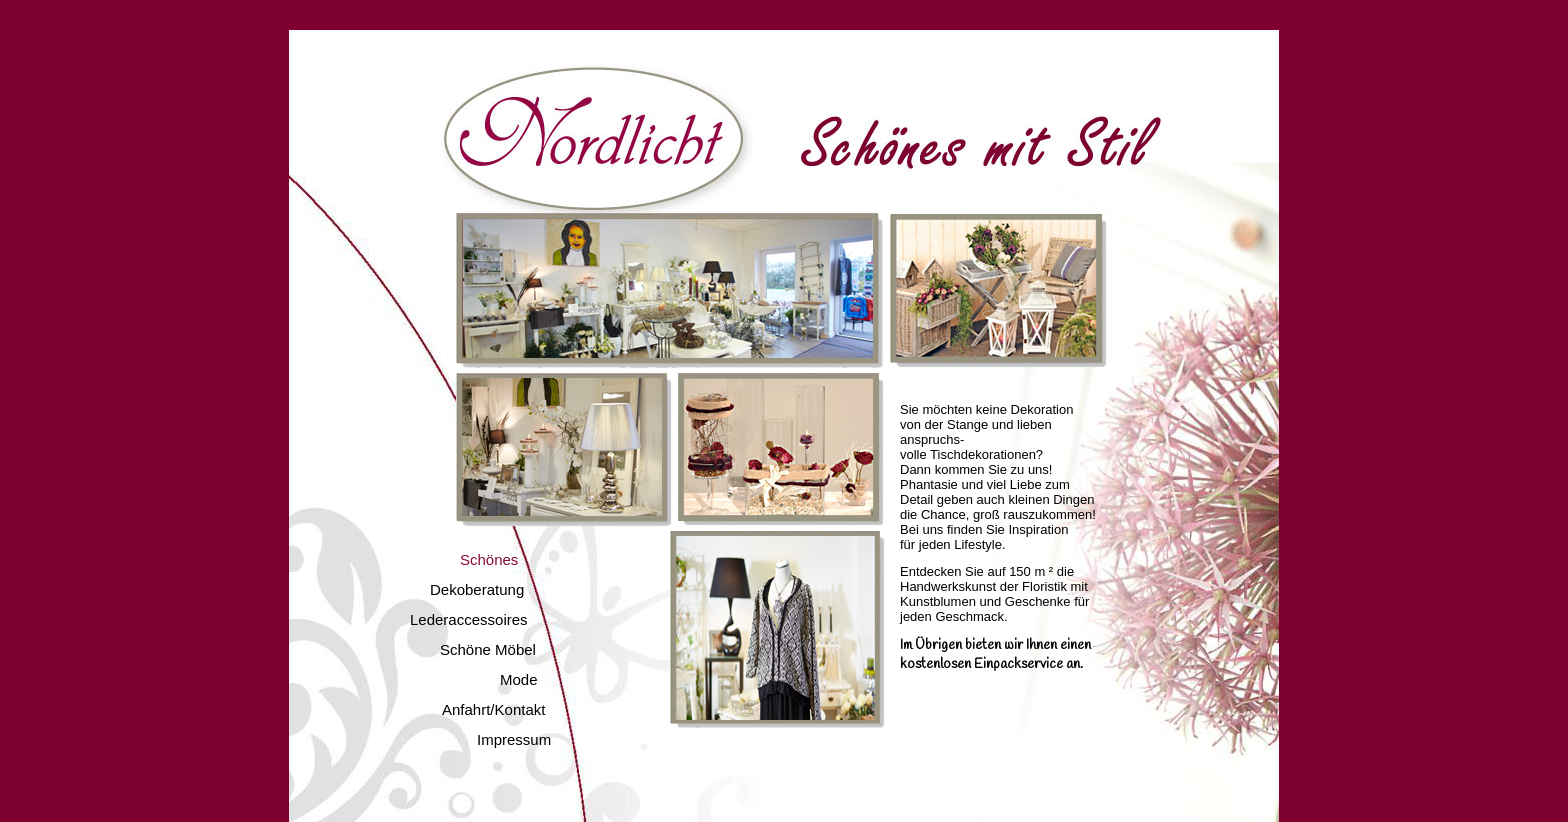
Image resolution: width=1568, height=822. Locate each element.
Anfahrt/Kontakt (493, 709)
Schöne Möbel (488, 649)
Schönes (489, 559)
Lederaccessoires (469, 619)
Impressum (514, 739)
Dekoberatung (477, 589)
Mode (519, 679)
